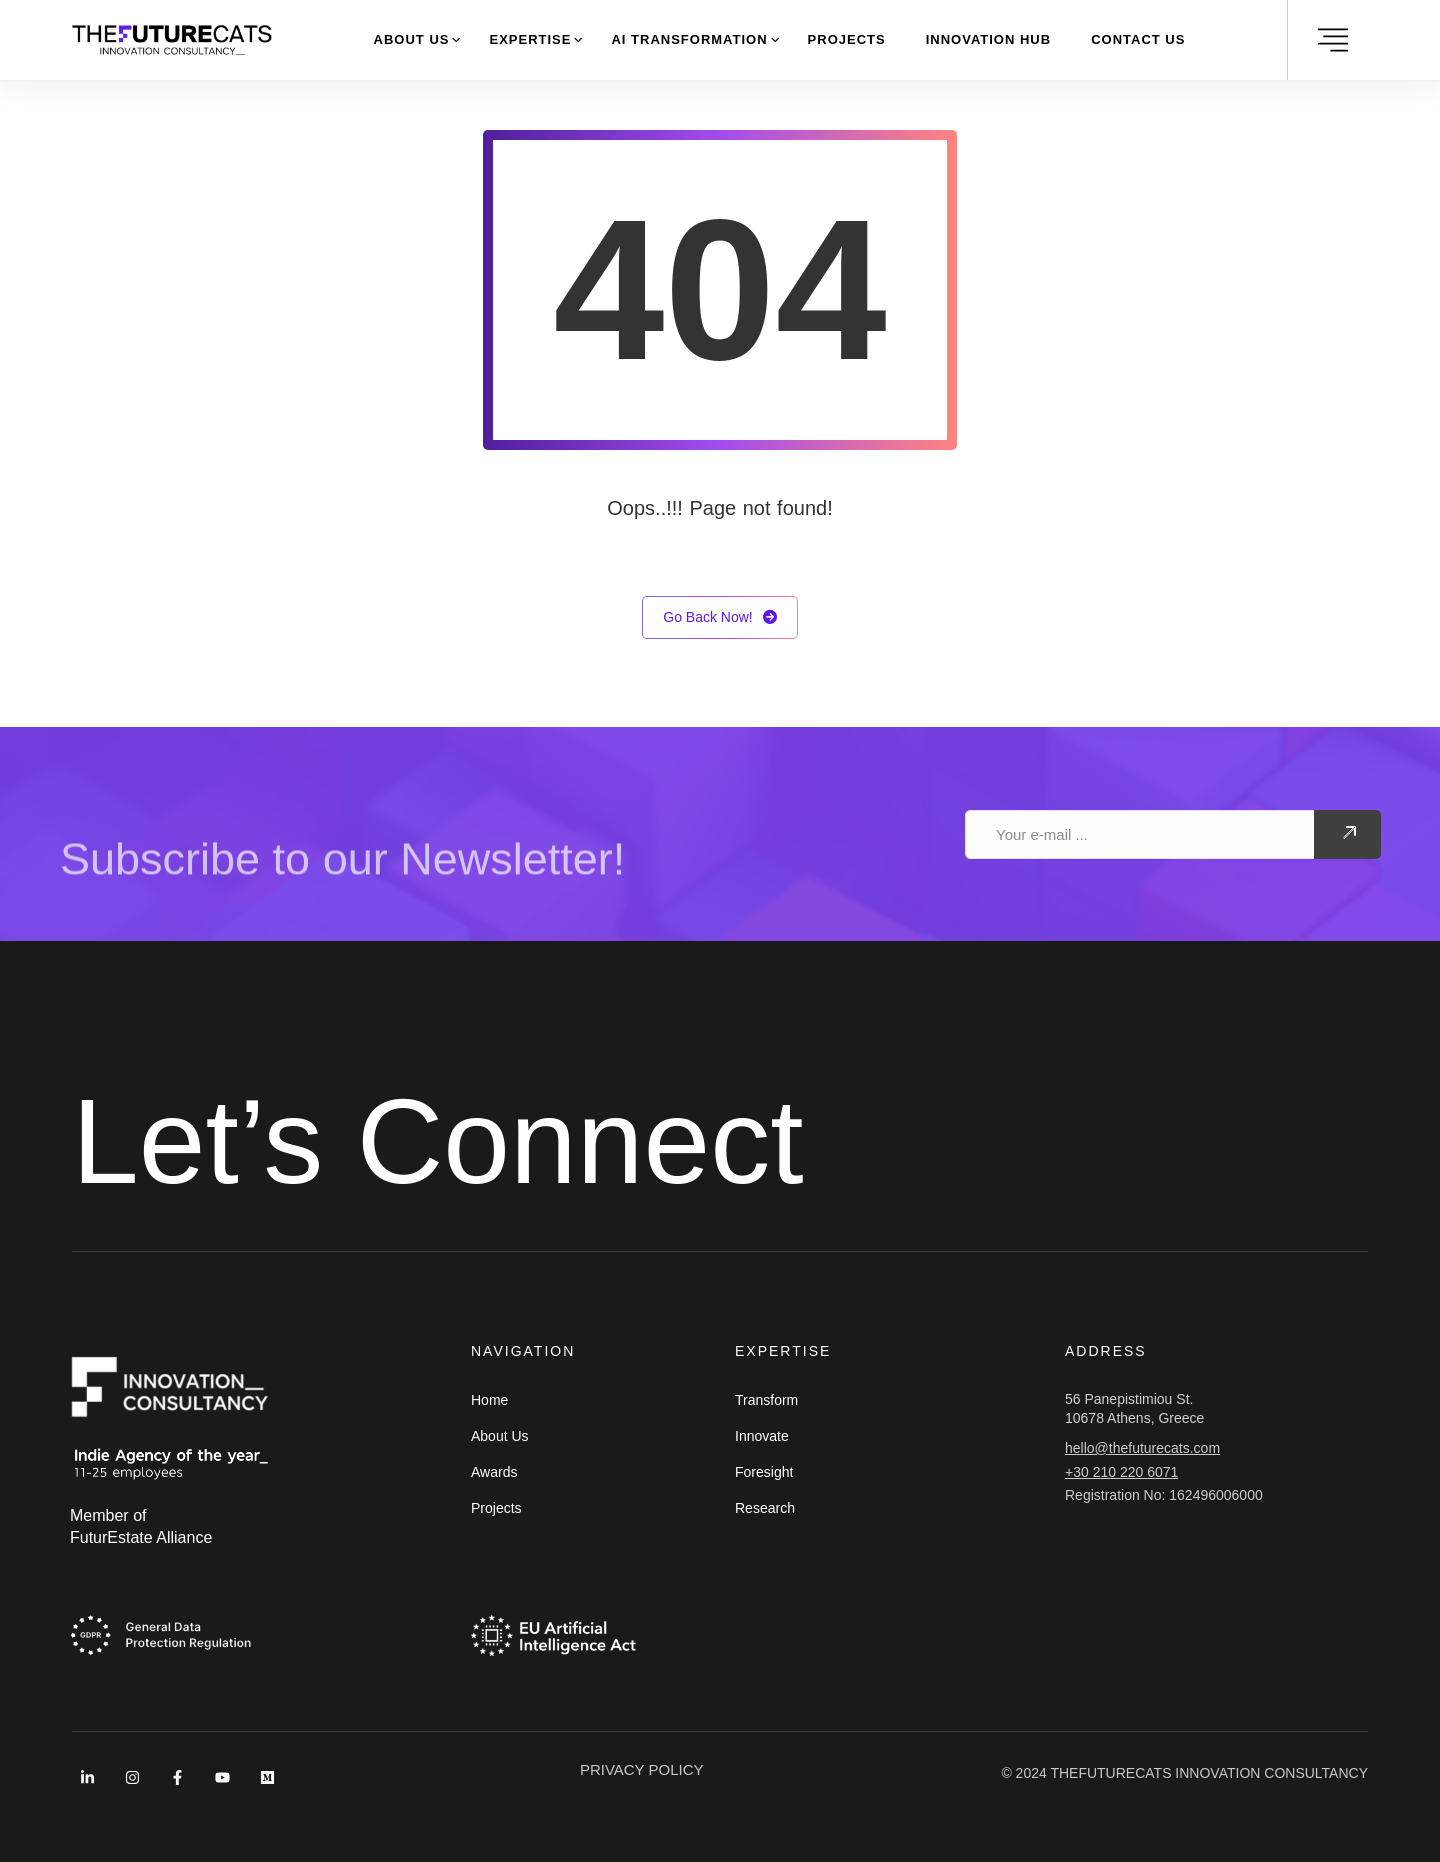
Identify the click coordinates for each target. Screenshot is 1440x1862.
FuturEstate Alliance (141, 1537)
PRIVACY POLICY (642, 1769)
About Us (412, 39)
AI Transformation (689, 39)
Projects (847, 39)
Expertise (530, 39)
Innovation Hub (988, 39)
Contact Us (1138, 39)
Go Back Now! (719, 617)
